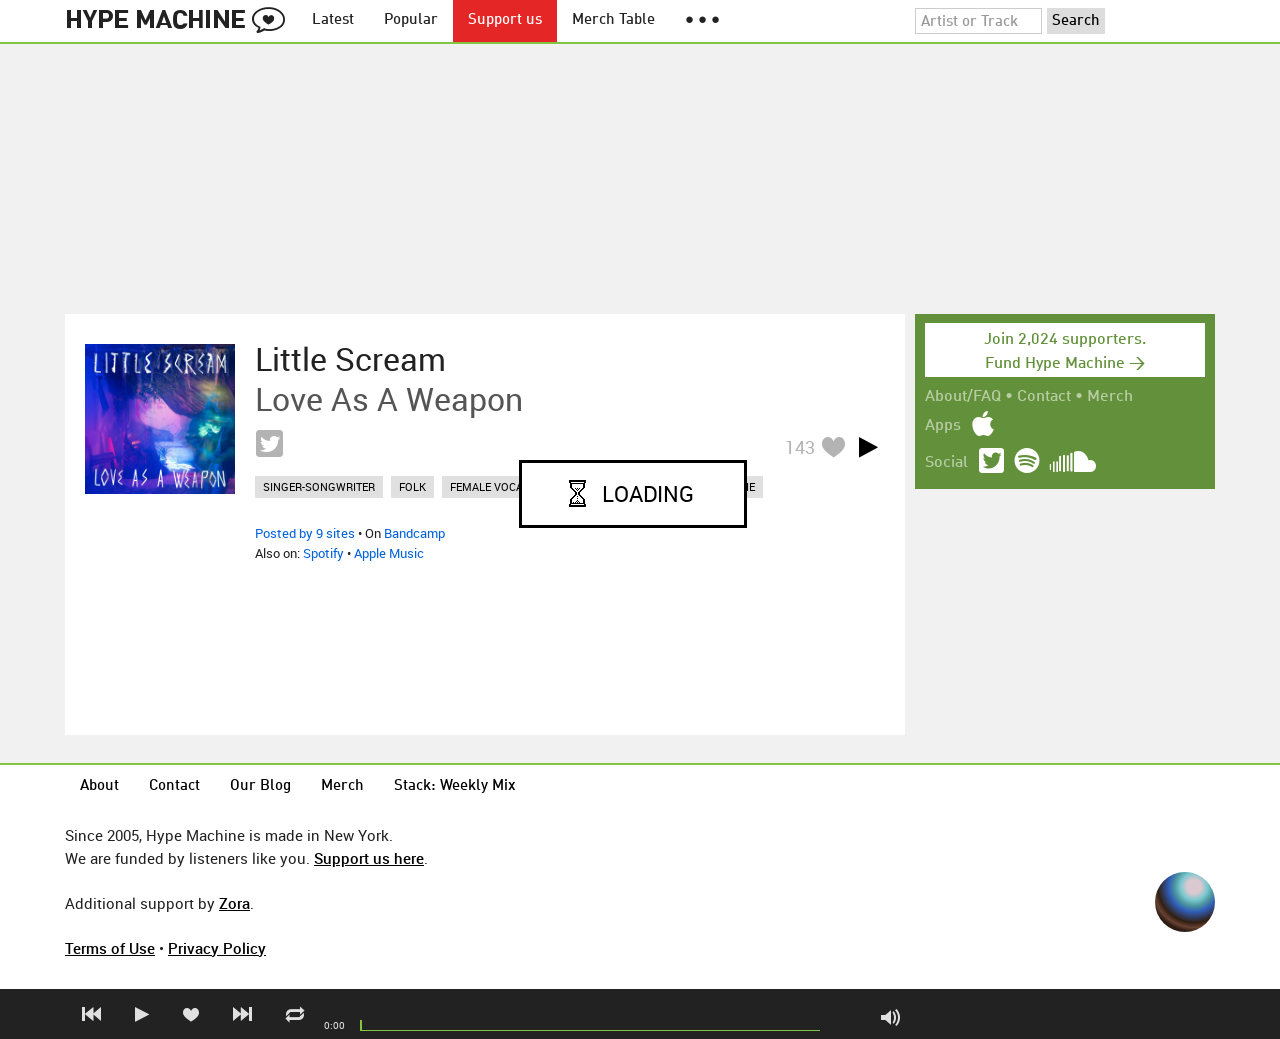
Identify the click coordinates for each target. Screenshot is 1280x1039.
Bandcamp (414, 533)
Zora (234, 903)
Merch (1110, 397)
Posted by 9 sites (305, 533)
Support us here (369, 858)
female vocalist (497, 486)
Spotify (323, 553)
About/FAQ (963, 397)
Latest (333, 20)
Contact (1044, 397)
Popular (411, 20)
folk (412, 486)
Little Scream (350, 359)
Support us (505, 20)
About (99, 786)
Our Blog (260, 786)
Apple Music (389, 553)
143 (800, 447)
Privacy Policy (217, 948)
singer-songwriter (319, 486)
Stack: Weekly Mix (455, 786)
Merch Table (613, 20)
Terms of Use (110, 948)
